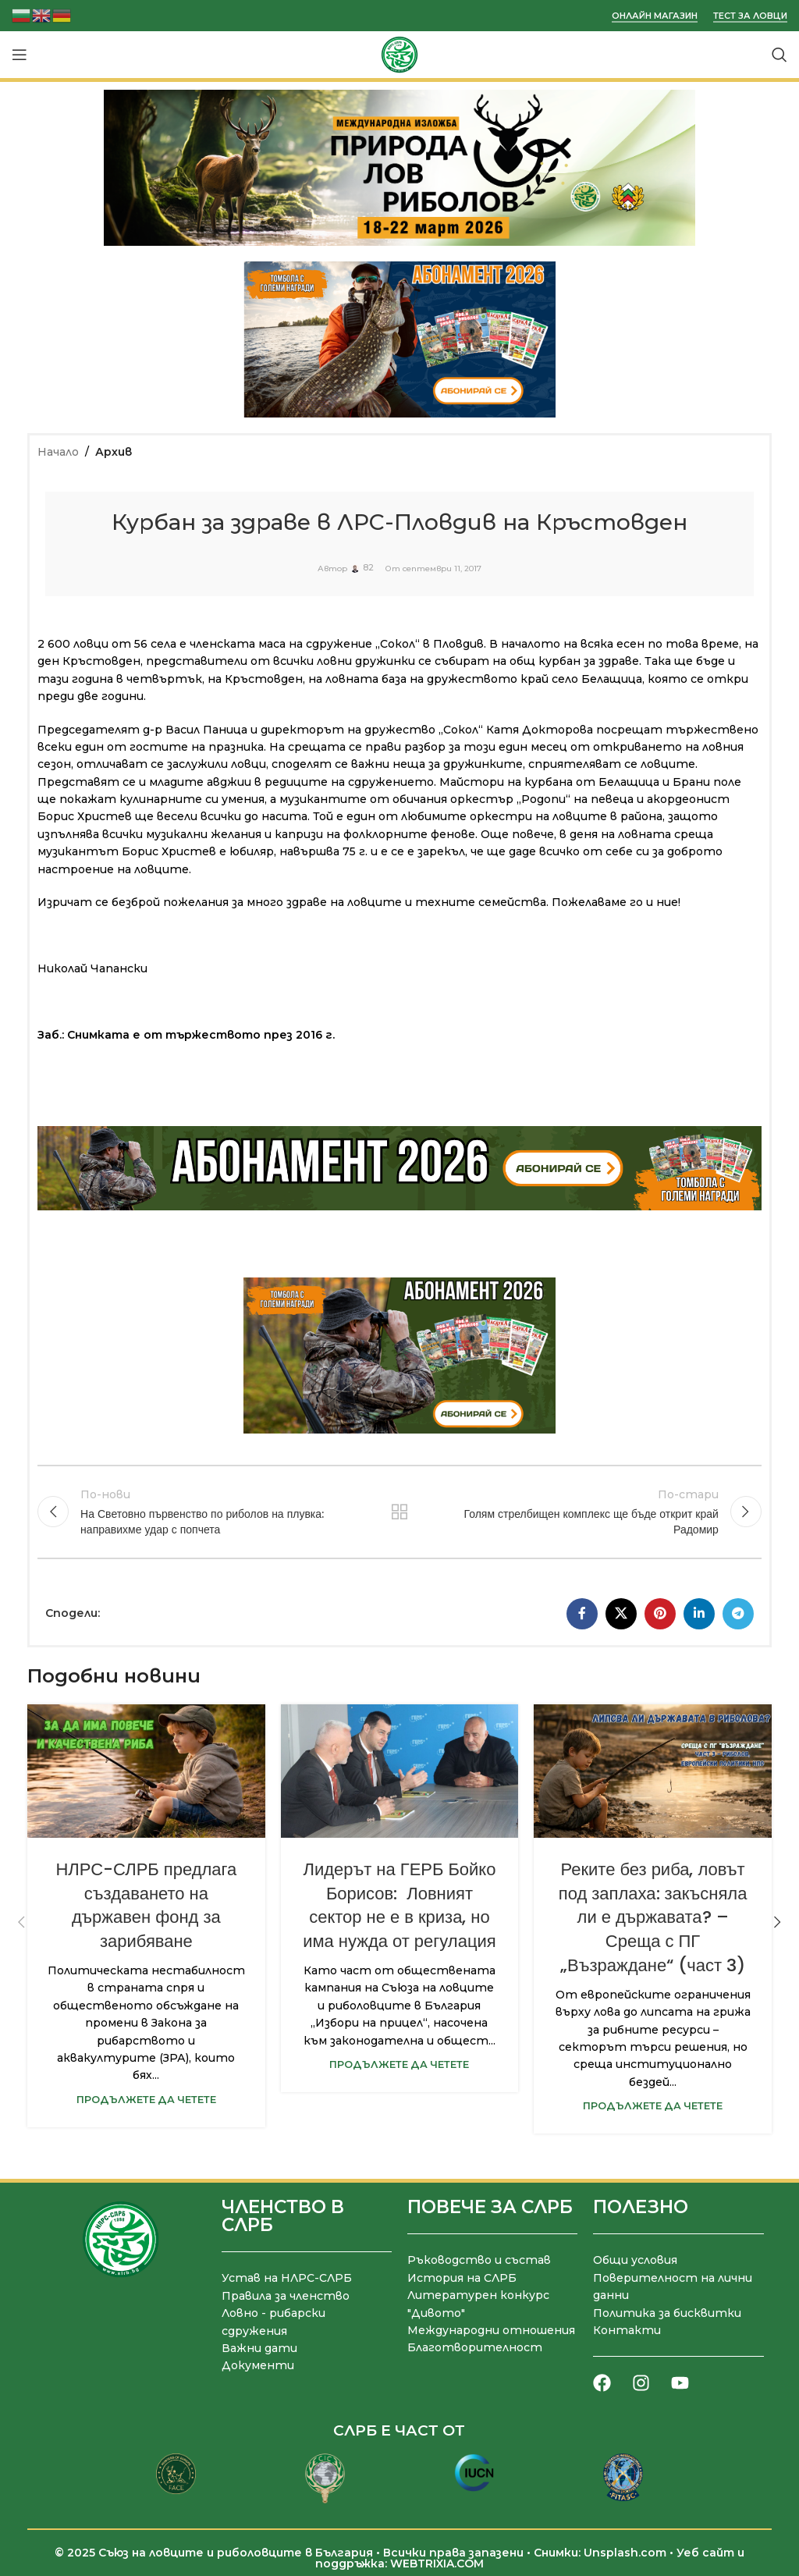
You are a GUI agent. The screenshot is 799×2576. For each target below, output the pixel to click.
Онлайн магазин (655, 16)
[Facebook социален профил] (582, 1613)
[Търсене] (779, 54)
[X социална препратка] (621, 1613)
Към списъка (399, 1511)
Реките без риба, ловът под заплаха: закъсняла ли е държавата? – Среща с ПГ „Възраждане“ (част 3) (653, 1916)
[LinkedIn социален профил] (699, 1613)
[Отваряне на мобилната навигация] (19, 54)
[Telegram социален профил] (738, 1613)
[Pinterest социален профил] (660, 1613)
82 (368, 569)
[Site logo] (399, 54)
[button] (21, 1922)
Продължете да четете (146, 2099)
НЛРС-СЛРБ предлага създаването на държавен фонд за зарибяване (145, 1904)
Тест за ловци (750, 16)
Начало (58, 452)
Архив (113, 452)
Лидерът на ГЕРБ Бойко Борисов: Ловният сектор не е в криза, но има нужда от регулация (399, 1904)
